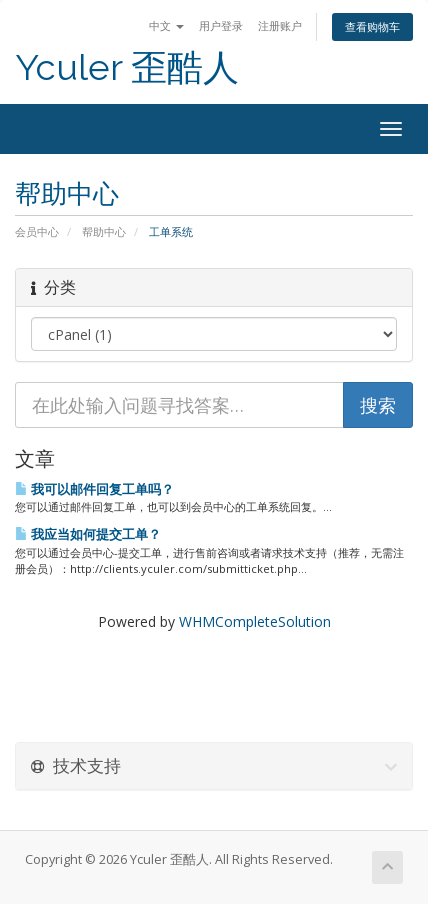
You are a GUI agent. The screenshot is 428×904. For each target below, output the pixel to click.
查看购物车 (372, 26)
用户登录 (221, 25)
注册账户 (280, 25)
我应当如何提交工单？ (88, 534)
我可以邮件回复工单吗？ (94, 489)
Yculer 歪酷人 (127, 67)
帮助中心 (104, 231)
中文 (166, 25)
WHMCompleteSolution (255, 621)
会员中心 (37, 231)
